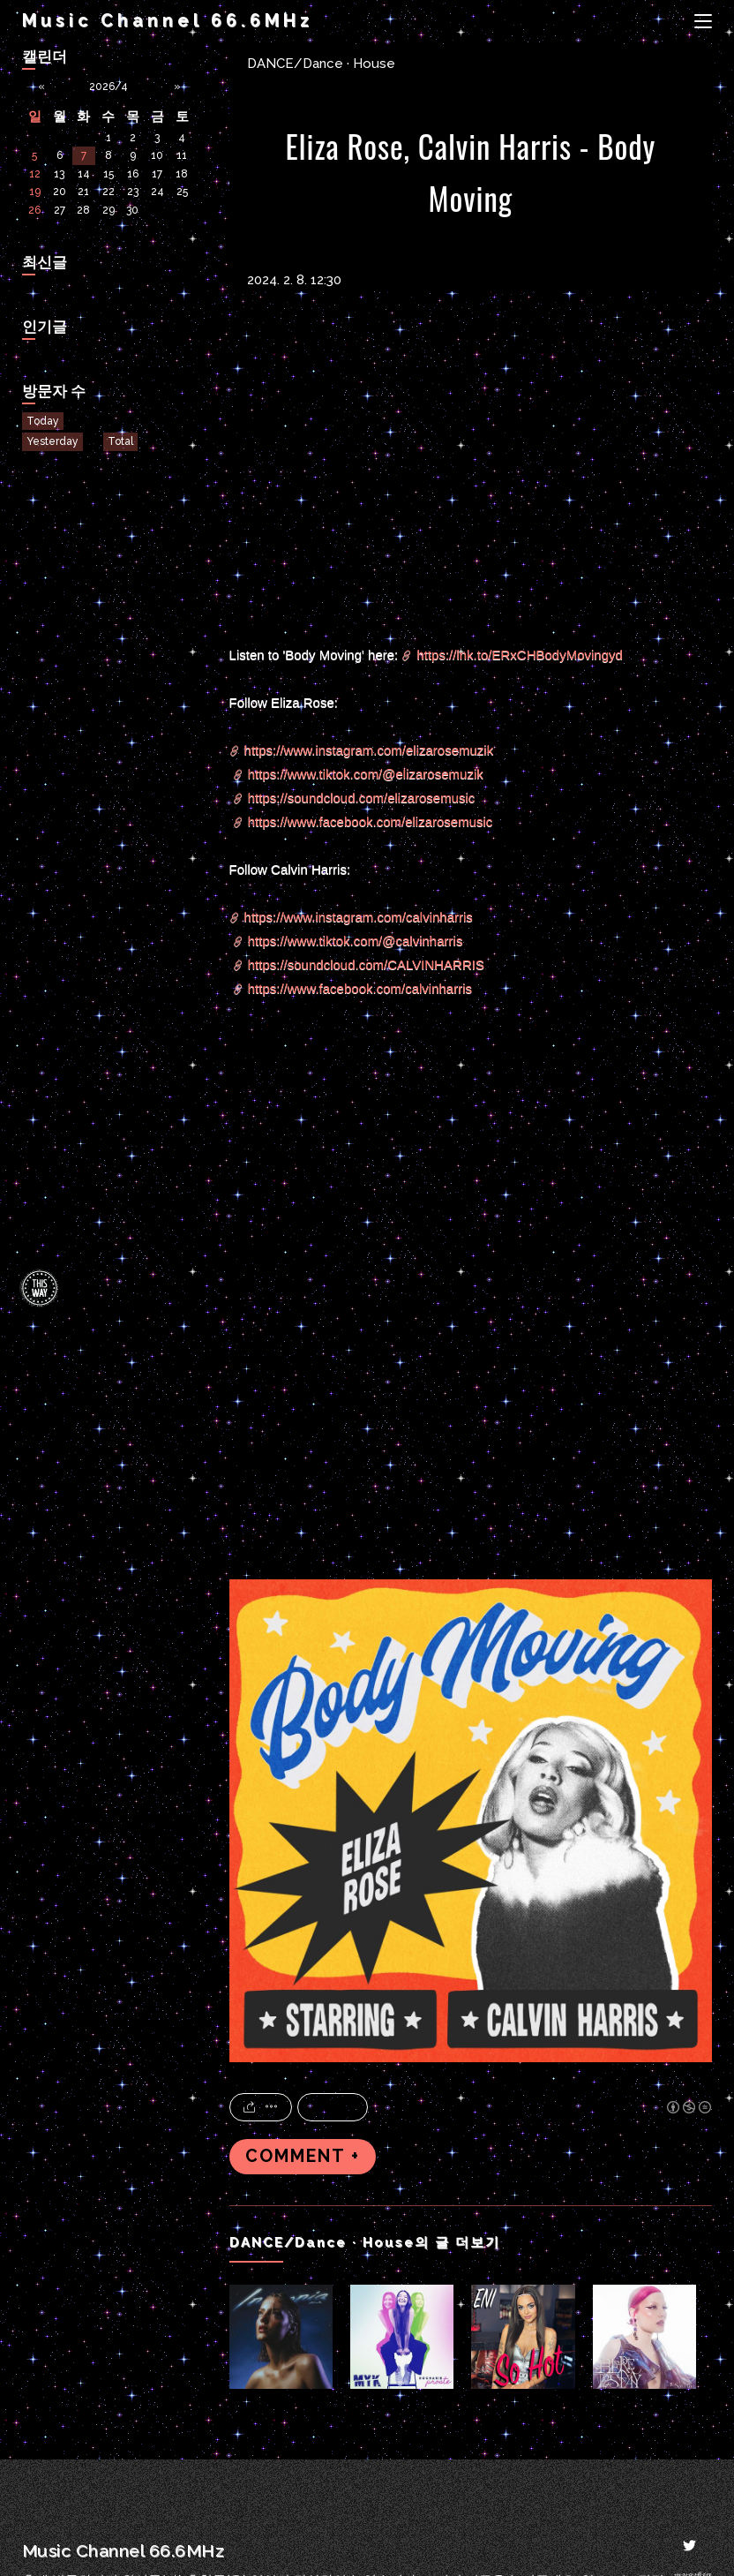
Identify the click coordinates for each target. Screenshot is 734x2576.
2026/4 (108, 86)
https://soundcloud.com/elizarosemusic (362, 797)
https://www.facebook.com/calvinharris (360, 988)
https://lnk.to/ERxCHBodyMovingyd (519, 654)
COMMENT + (302, 2156)
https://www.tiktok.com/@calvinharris (355, 940)
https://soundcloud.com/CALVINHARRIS (366, 964)
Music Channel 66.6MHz (167, 21)
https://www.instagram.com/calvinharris (358, 916)
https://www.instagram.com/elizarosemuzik (369, 749)
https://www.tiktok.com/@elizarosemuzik (365, 773)
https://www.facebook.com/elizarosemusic (370, 821)
